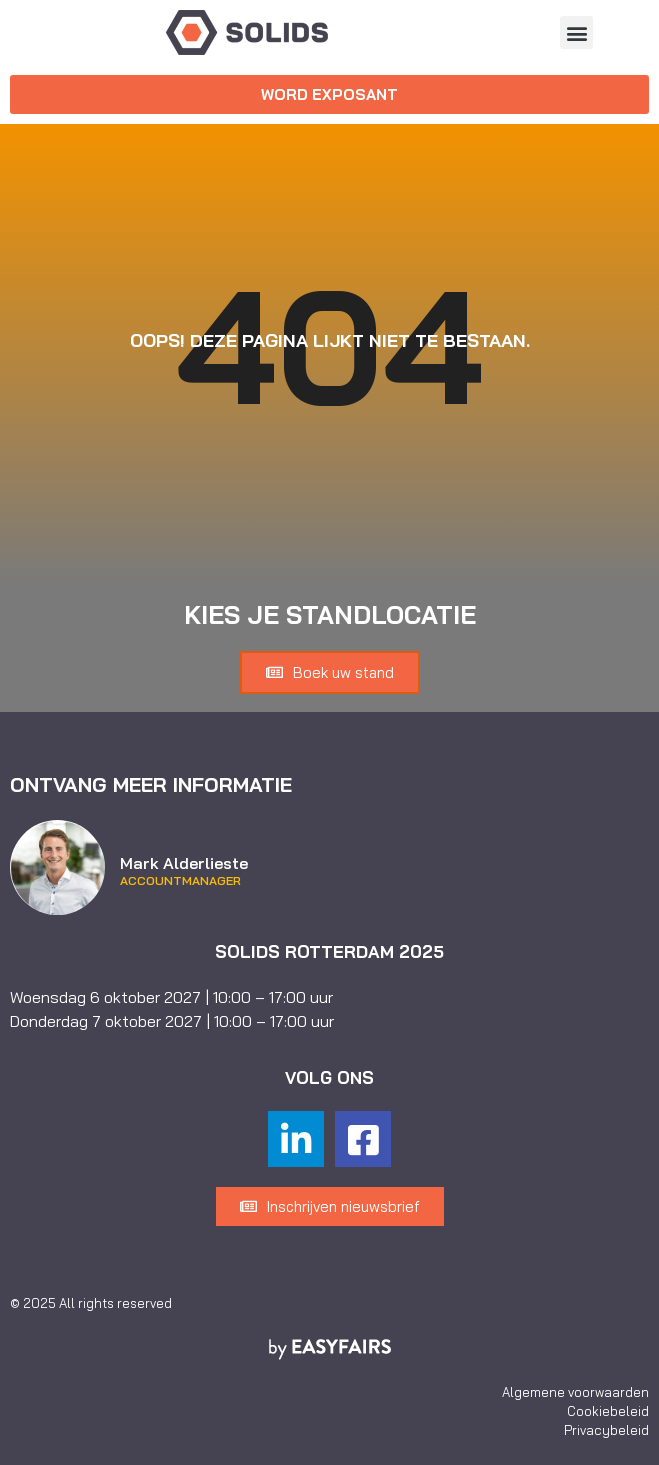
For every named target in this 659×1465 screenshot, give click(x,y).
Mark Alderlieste (184, 863)
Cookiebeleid (608, 1411)
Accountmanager (180, 881)
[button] (576, 32)
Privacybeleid (606, 1430)
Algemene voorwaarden (575, 1392)
